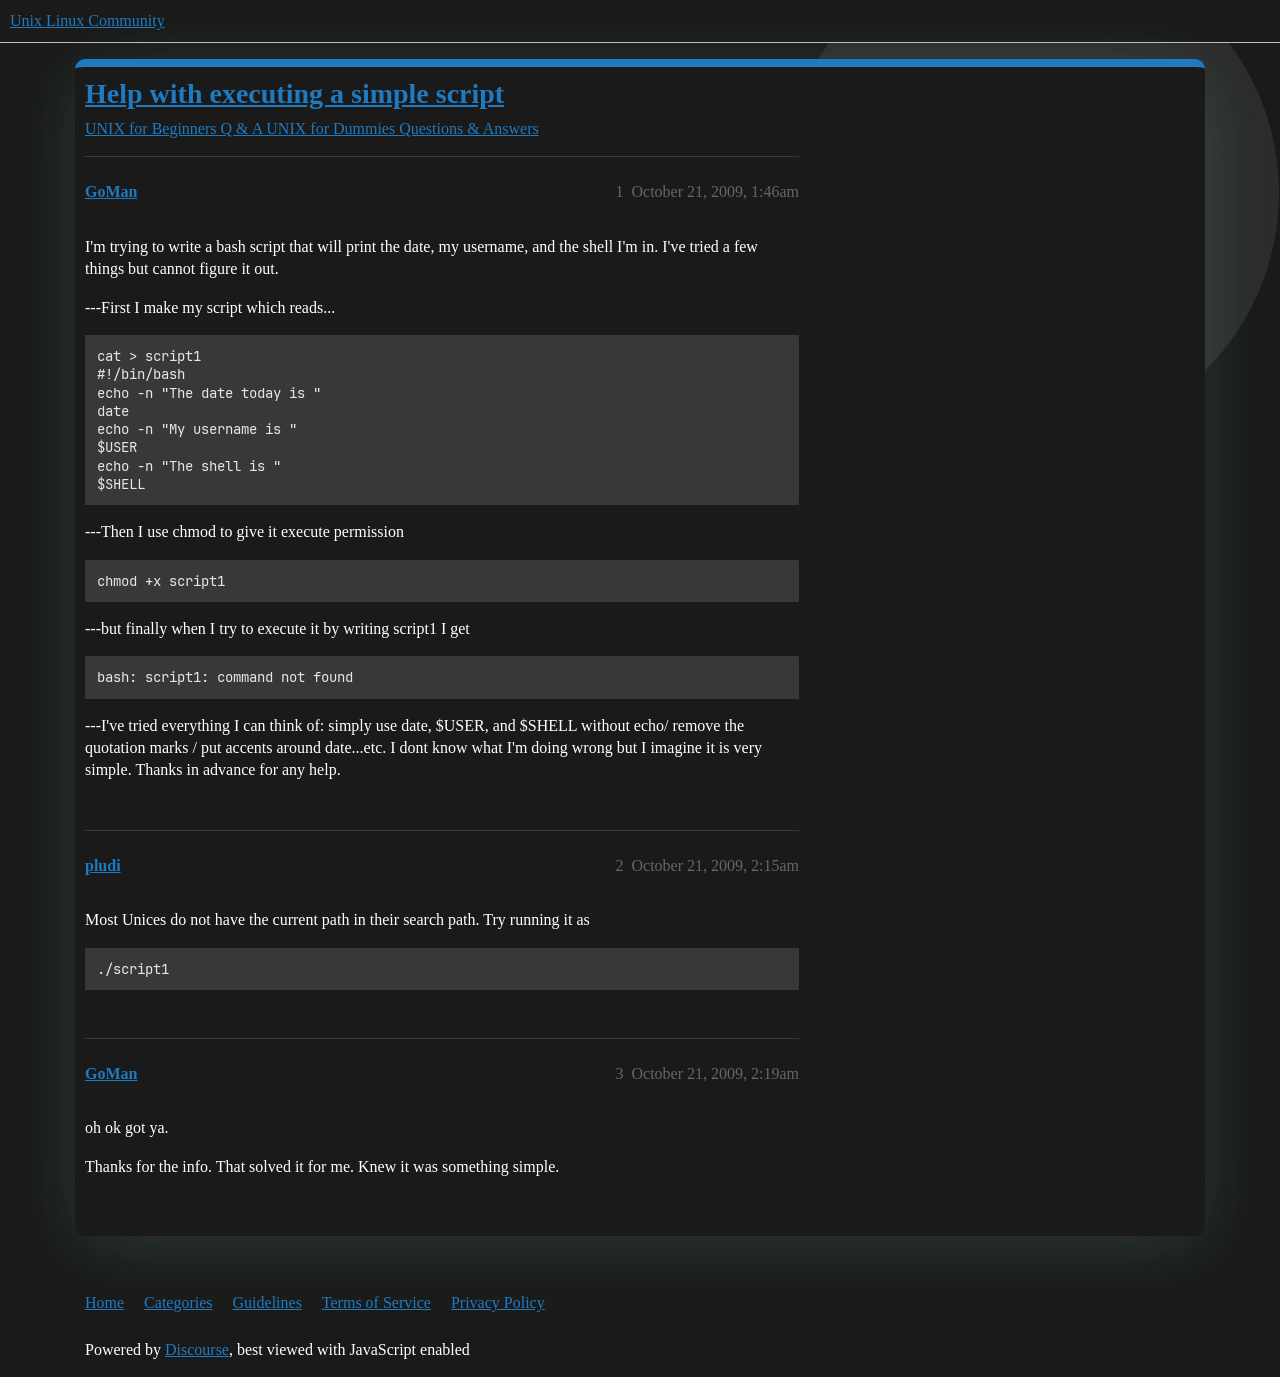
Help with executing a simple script (294, 93)
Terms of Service (376, 1302)
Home (104, 1302)
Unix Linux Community (87, 20)
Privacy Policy (498, 1302)
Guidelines (267, 1302)
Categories (178, 1302)
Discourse (197, 1349)
